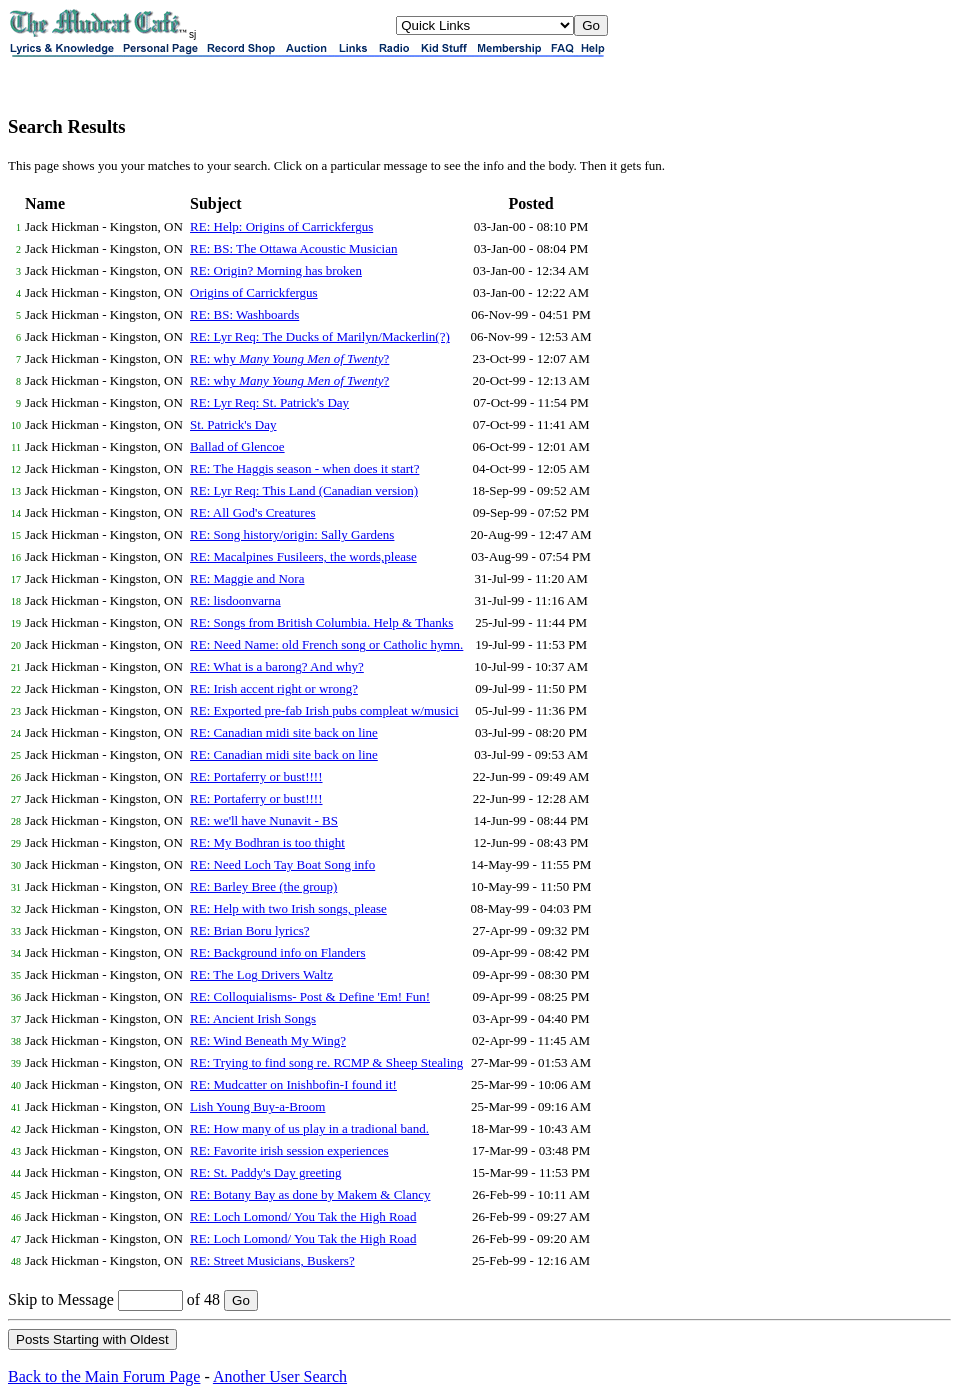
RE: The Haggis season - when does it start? (304, 468)
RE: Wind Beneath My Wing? (268, 1040)
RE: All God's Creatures (252, 512)
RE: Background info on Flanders (277, 952)
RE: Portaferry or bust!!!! (256, 776)
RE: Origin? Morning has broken (276, 270)
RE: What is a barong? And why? (277, 666)
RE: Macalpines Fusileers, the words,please (303, 556)
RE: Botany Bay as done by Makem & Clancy (310, 1194)
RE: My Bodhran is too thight (267, 842)
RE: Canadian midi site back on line (284, 732)
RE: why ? (289, 358)
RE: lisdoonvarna (235, 600)
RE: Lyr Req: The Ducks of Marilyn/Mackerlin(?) (320, 336)
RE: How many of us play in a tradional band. (309, 1128)
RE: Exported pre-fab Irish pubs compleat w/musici (324, 710)
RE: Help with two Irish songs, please (288, 908)
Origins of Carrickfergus (254, 292)
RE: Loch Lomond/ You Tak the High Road (303, 1216)
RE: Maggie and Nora (247, 578)
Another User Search (280, 1376)
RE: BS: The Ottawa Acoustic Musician (293, 248)
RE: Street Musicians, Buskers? (272, 1260)
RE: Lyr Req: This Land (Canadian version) (304, 490)
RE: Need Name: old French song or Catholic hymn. (326, 644)
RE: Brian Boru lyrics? (250, 930)
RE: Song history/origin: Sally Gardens (292, 534)
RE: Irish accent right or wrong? (274, 688)
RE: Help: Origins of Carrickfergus (281, 226)
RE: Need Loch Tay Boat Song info (282, 864)
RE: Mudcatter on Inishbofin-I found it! (293, 1084)
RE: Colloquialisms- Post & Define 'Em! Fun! (310, 996)
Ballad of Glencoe (237, 446)
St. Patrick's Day (233, 424)
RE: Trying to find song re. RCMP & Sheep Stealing (326, 1062)
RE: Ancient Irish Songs (253, 1018)
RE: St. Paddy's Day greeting (265, 1172)
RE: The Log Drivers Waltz (261, 974)
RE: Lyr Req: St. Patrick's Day (269, 402)
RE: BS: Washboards (244, 314)
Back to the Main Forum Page (104, 1376)
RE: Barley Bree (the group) (263, 886)
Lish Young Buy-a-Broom (257, 1106)
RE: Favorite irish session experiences (289, 1150)
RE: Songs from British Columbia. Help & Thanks (321, 622)
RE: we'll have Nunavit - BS (264, 820)
